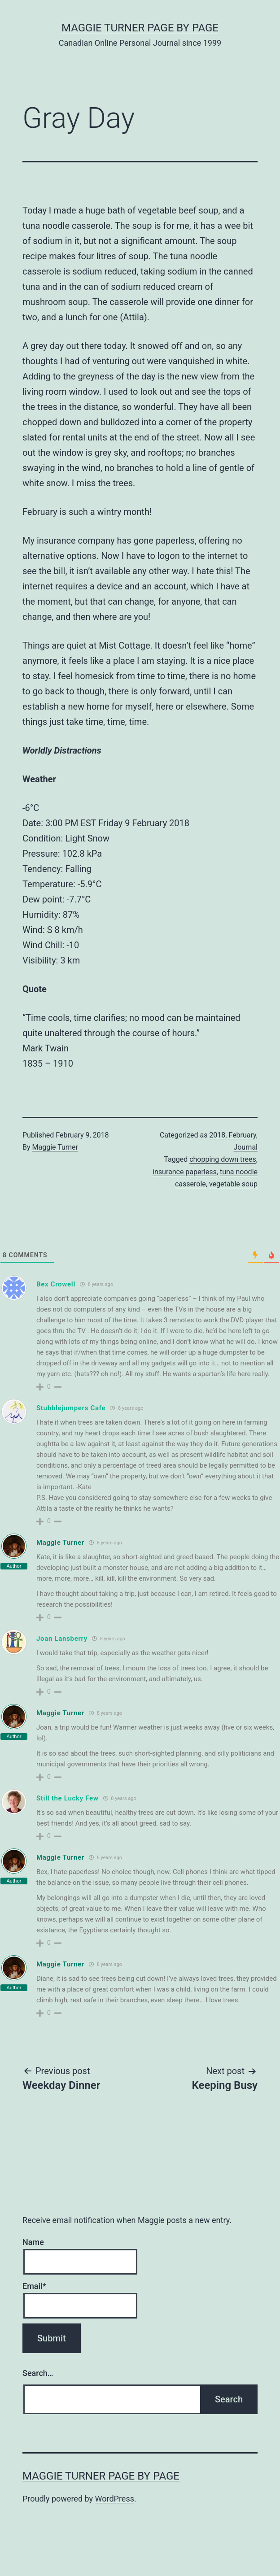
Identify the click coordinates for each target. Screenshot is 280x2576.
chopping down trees (222, 1159)
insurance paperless (185, 1172)
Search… (37, 2373)
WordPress (114, 2498)
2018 (217, 1135)
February (242, 1135)
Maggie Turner (55, 1147)
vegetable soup (233, 1184)
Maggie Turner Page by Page (140, 28)
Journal (245, 1147)
